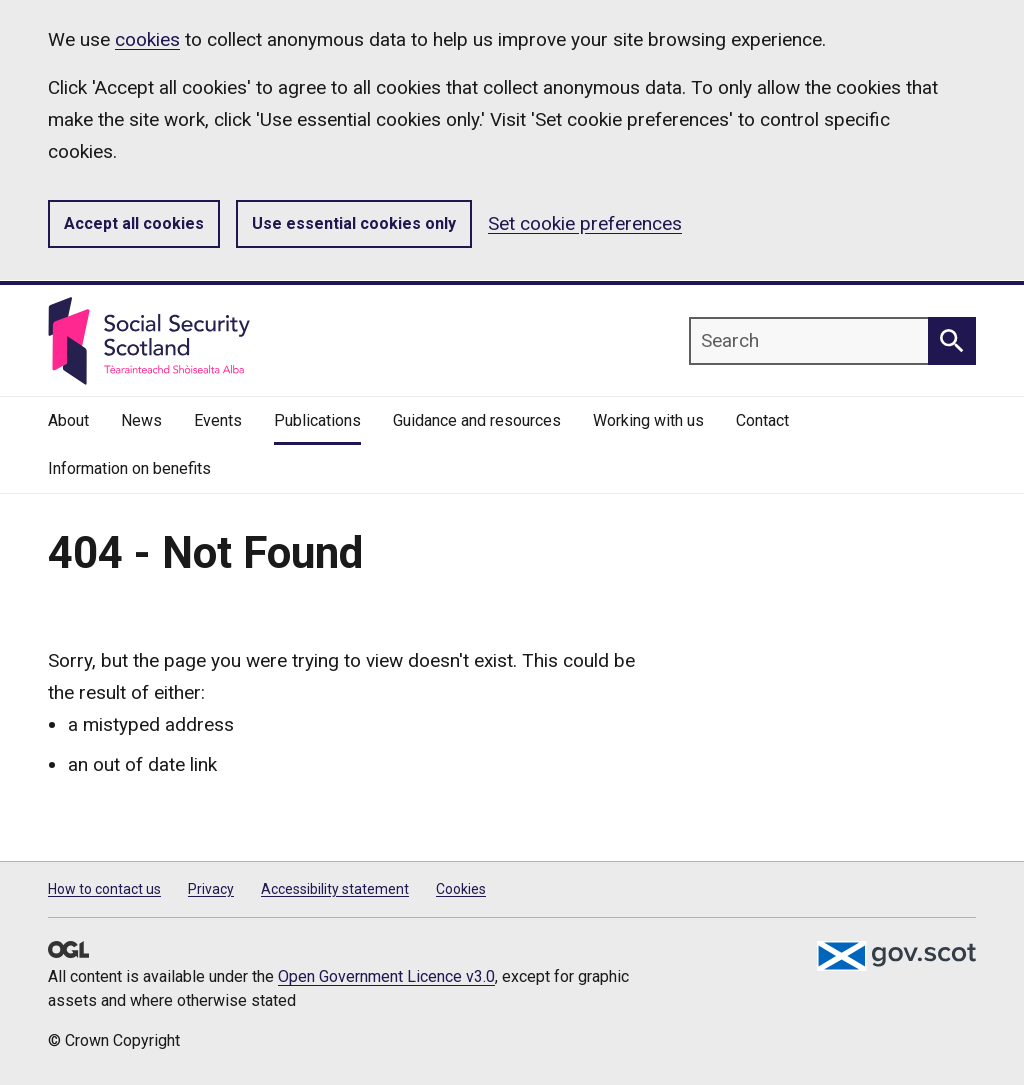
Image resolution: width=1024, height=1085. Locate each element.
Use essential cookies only (354, 223)
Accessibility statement (335, 889)
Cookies (461, 889)
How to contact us (104, 889)
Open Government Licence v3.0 (386, 976)
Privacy (211, 889)
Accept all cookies (134, 223)
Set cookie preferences (585, 223)
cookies (147, 39)
